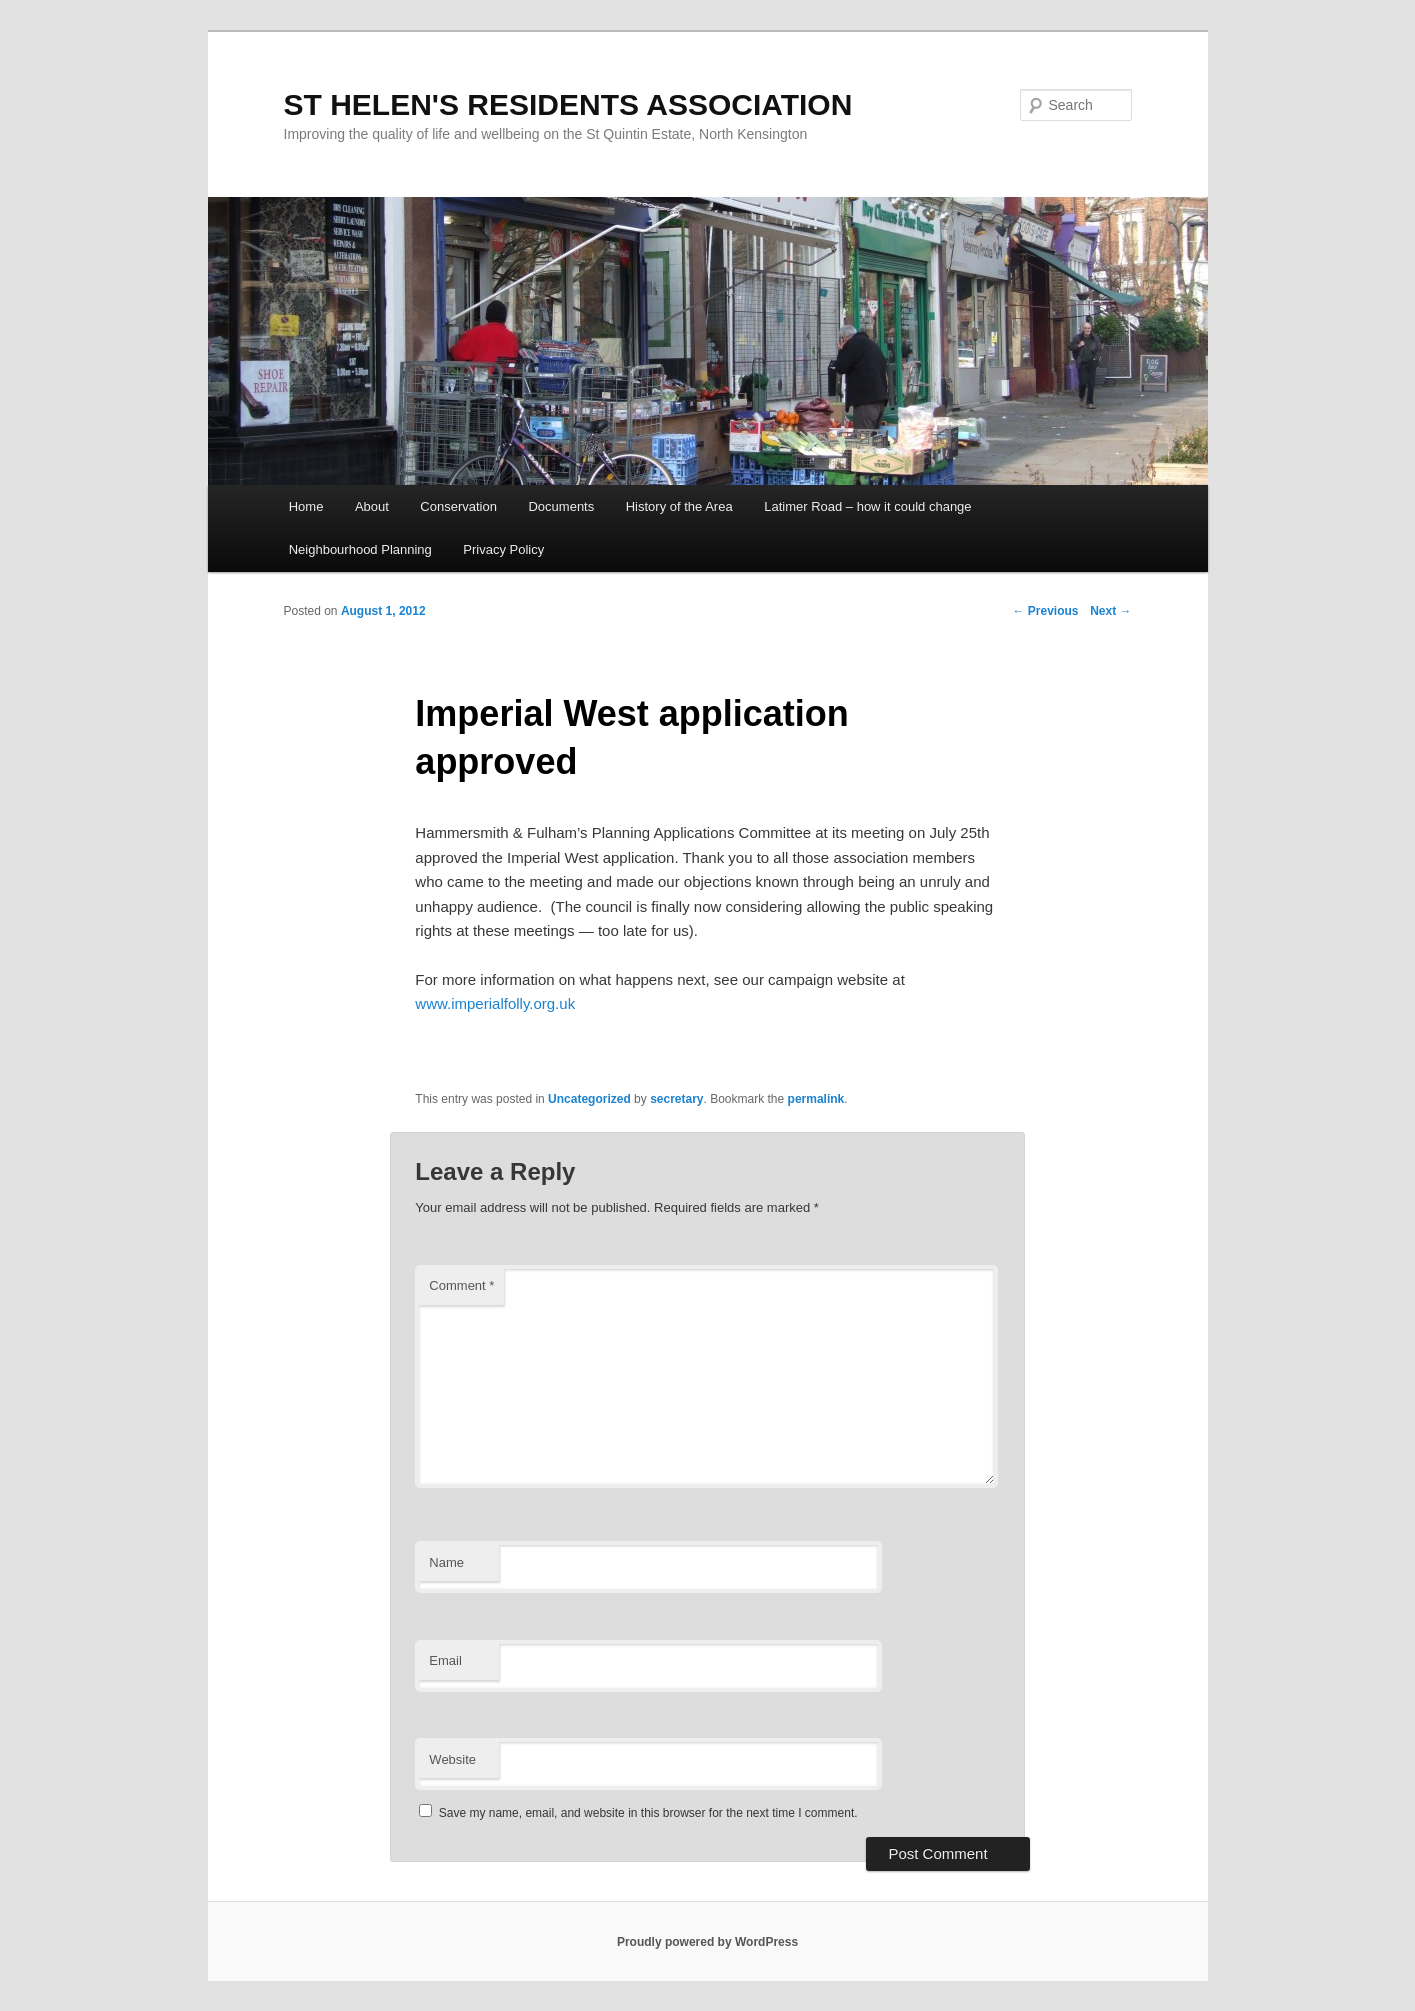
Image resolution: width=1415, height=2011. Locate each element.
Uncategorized (589, 1099)
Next (1110, 611)
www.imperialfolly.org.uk (495, 1003)
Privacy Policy (503, 549)
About (372, 506)
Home (306, 506)
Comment (461, 1285)
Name (446, 1562)
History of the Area (679, 506)
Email (445, 1660)
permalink (816, 1099)
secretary (676, 1099)
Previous (1045, 611)
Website (452, 1759)
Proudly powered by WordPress (707, 1942)
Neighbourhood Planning (360, 549)
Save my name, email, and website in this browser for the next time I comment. (648, 1813)
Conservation (458, 506)
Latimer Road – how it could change (867, 506)
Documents (561, 506)
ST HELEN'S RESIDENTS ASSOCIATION (568, 104)
